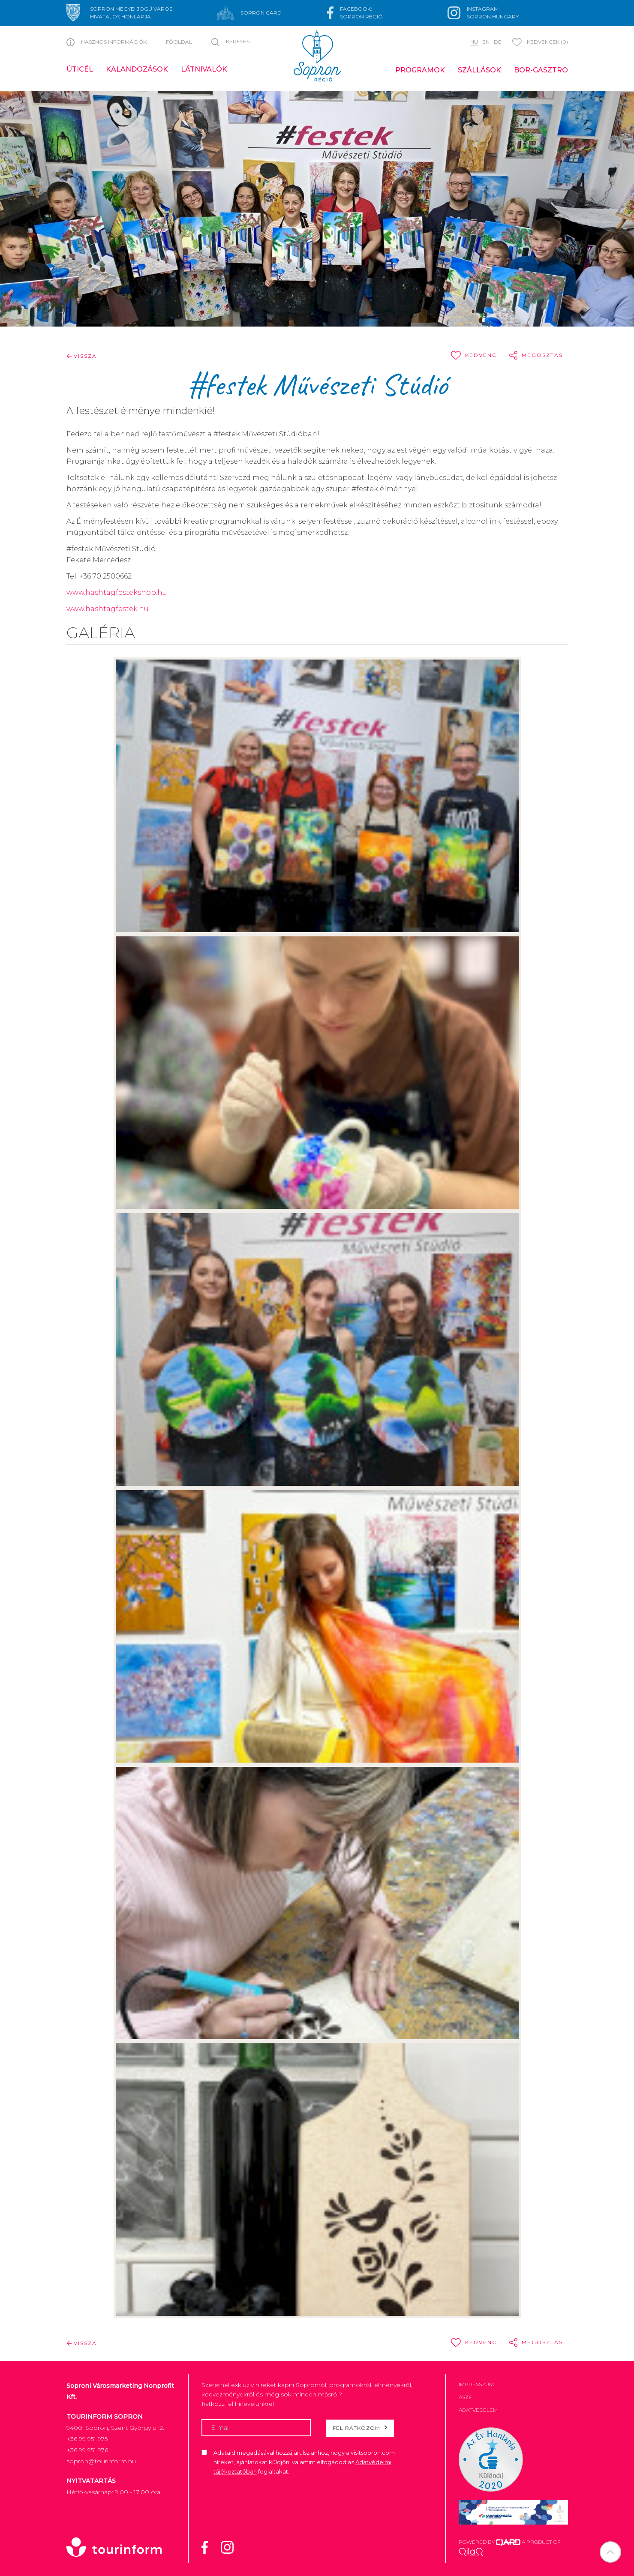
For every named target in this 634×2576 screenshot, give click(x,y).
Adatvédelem (478, 2410)
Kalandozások (137, 69)
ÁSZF (465, 2397)
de (498, 42)
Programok (420, 70)
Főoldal (179, 42)
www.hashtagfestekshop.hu (116, 592)
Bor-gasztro (541, 70)
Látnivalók (204, 69)
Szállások (479, 70)
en (486, 42)
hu (474, 42)
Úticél (79, 69)
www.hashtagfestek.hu (107, 609)
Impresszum (476, 2384)
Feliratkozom (360, 2427)
